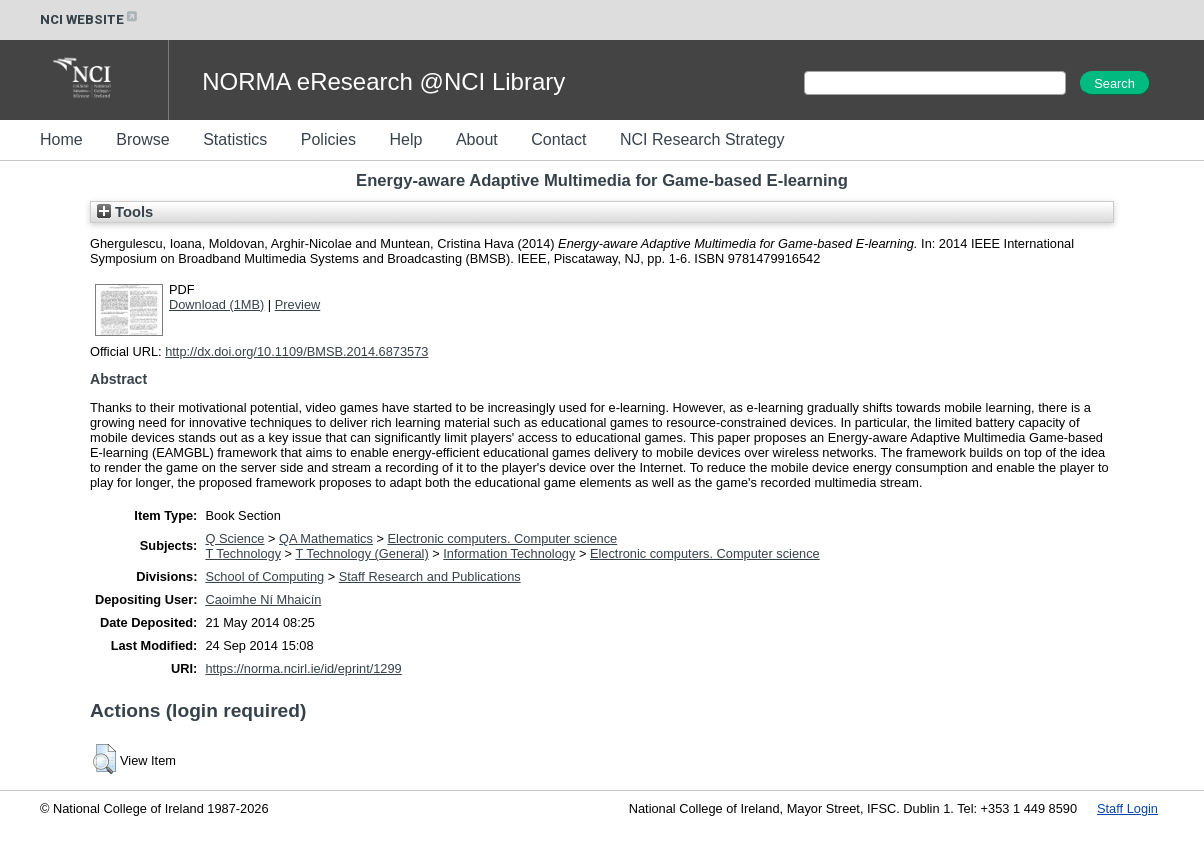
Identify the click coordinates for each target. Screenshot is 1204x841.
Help (405, 139)
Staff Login (1127, 808)
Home (61, 139)
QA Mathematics (326, 538)
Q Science (234, 538)
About (477, 139)
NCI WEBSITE (90, 19)
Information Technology (509, 553)
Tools (125, 212)
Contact (558, 139)
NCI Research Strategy (702, 139)
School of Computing (264, 576)
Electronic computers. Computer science (503, 538)
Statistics (235, 139)
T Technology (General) (361, 553)
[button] (104, 759)
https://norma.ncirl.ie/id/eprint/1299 (303, 668)
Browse (142, 139)
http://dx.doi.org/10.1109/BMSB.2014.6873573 (296, 351)
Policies (328, 139)
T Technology (243, 553)
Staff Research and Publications (430, 576)
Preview (298, 304)
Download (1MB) (216, 304)
